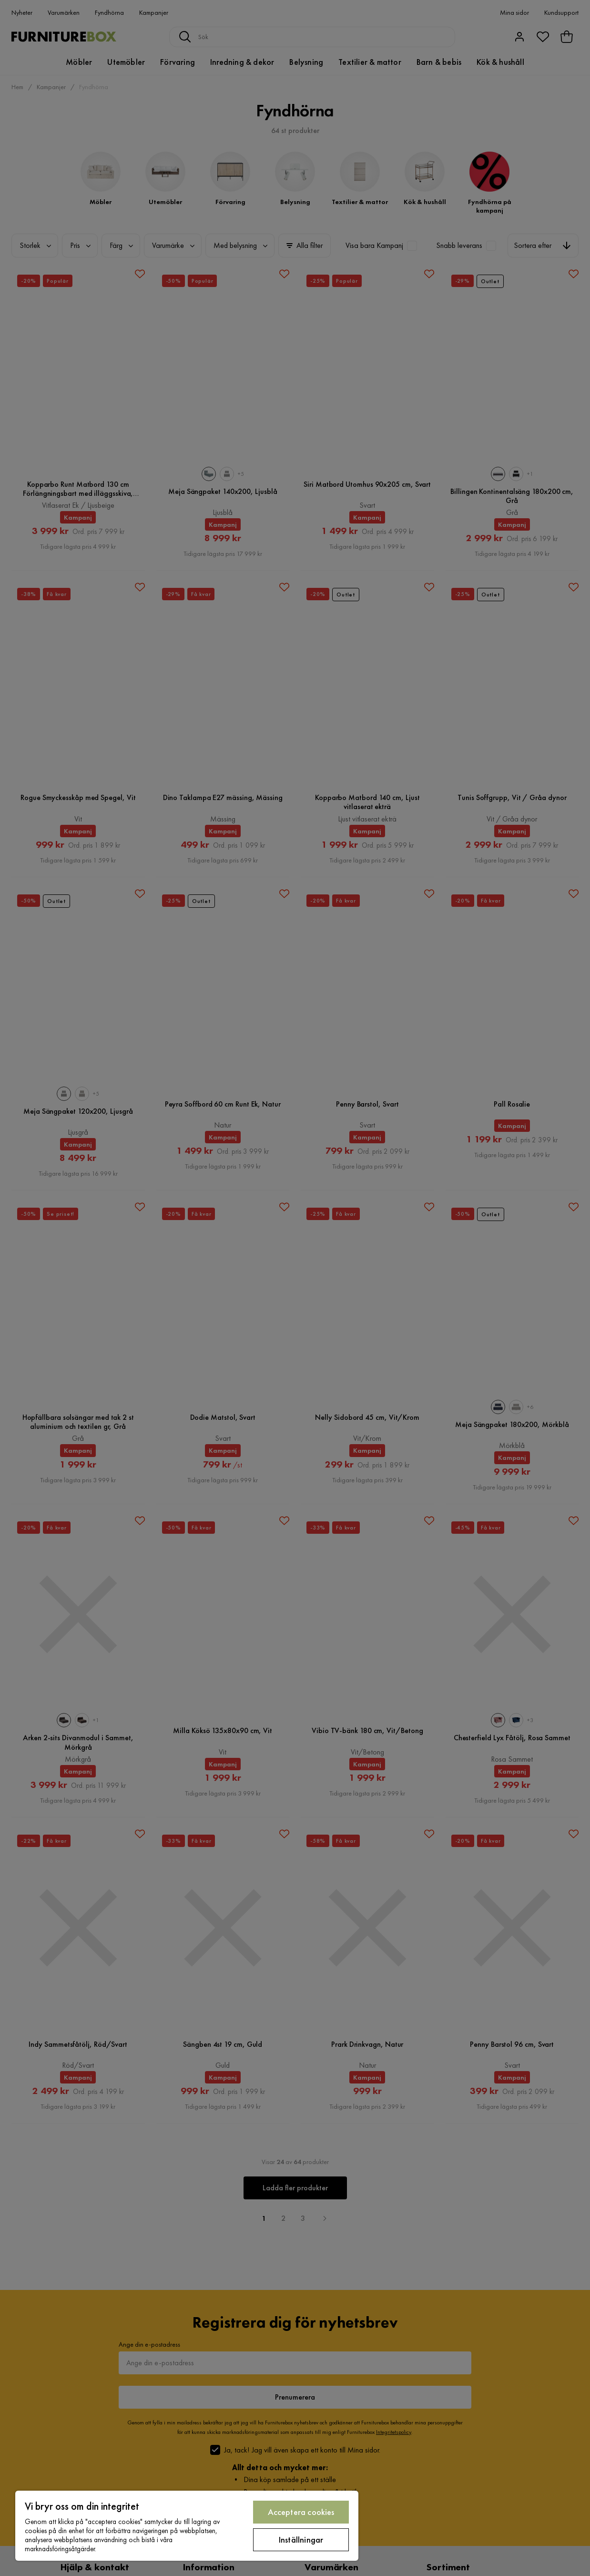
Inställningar (301, 2539)
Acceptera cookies (301, 2511)
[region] (186, 2526)
